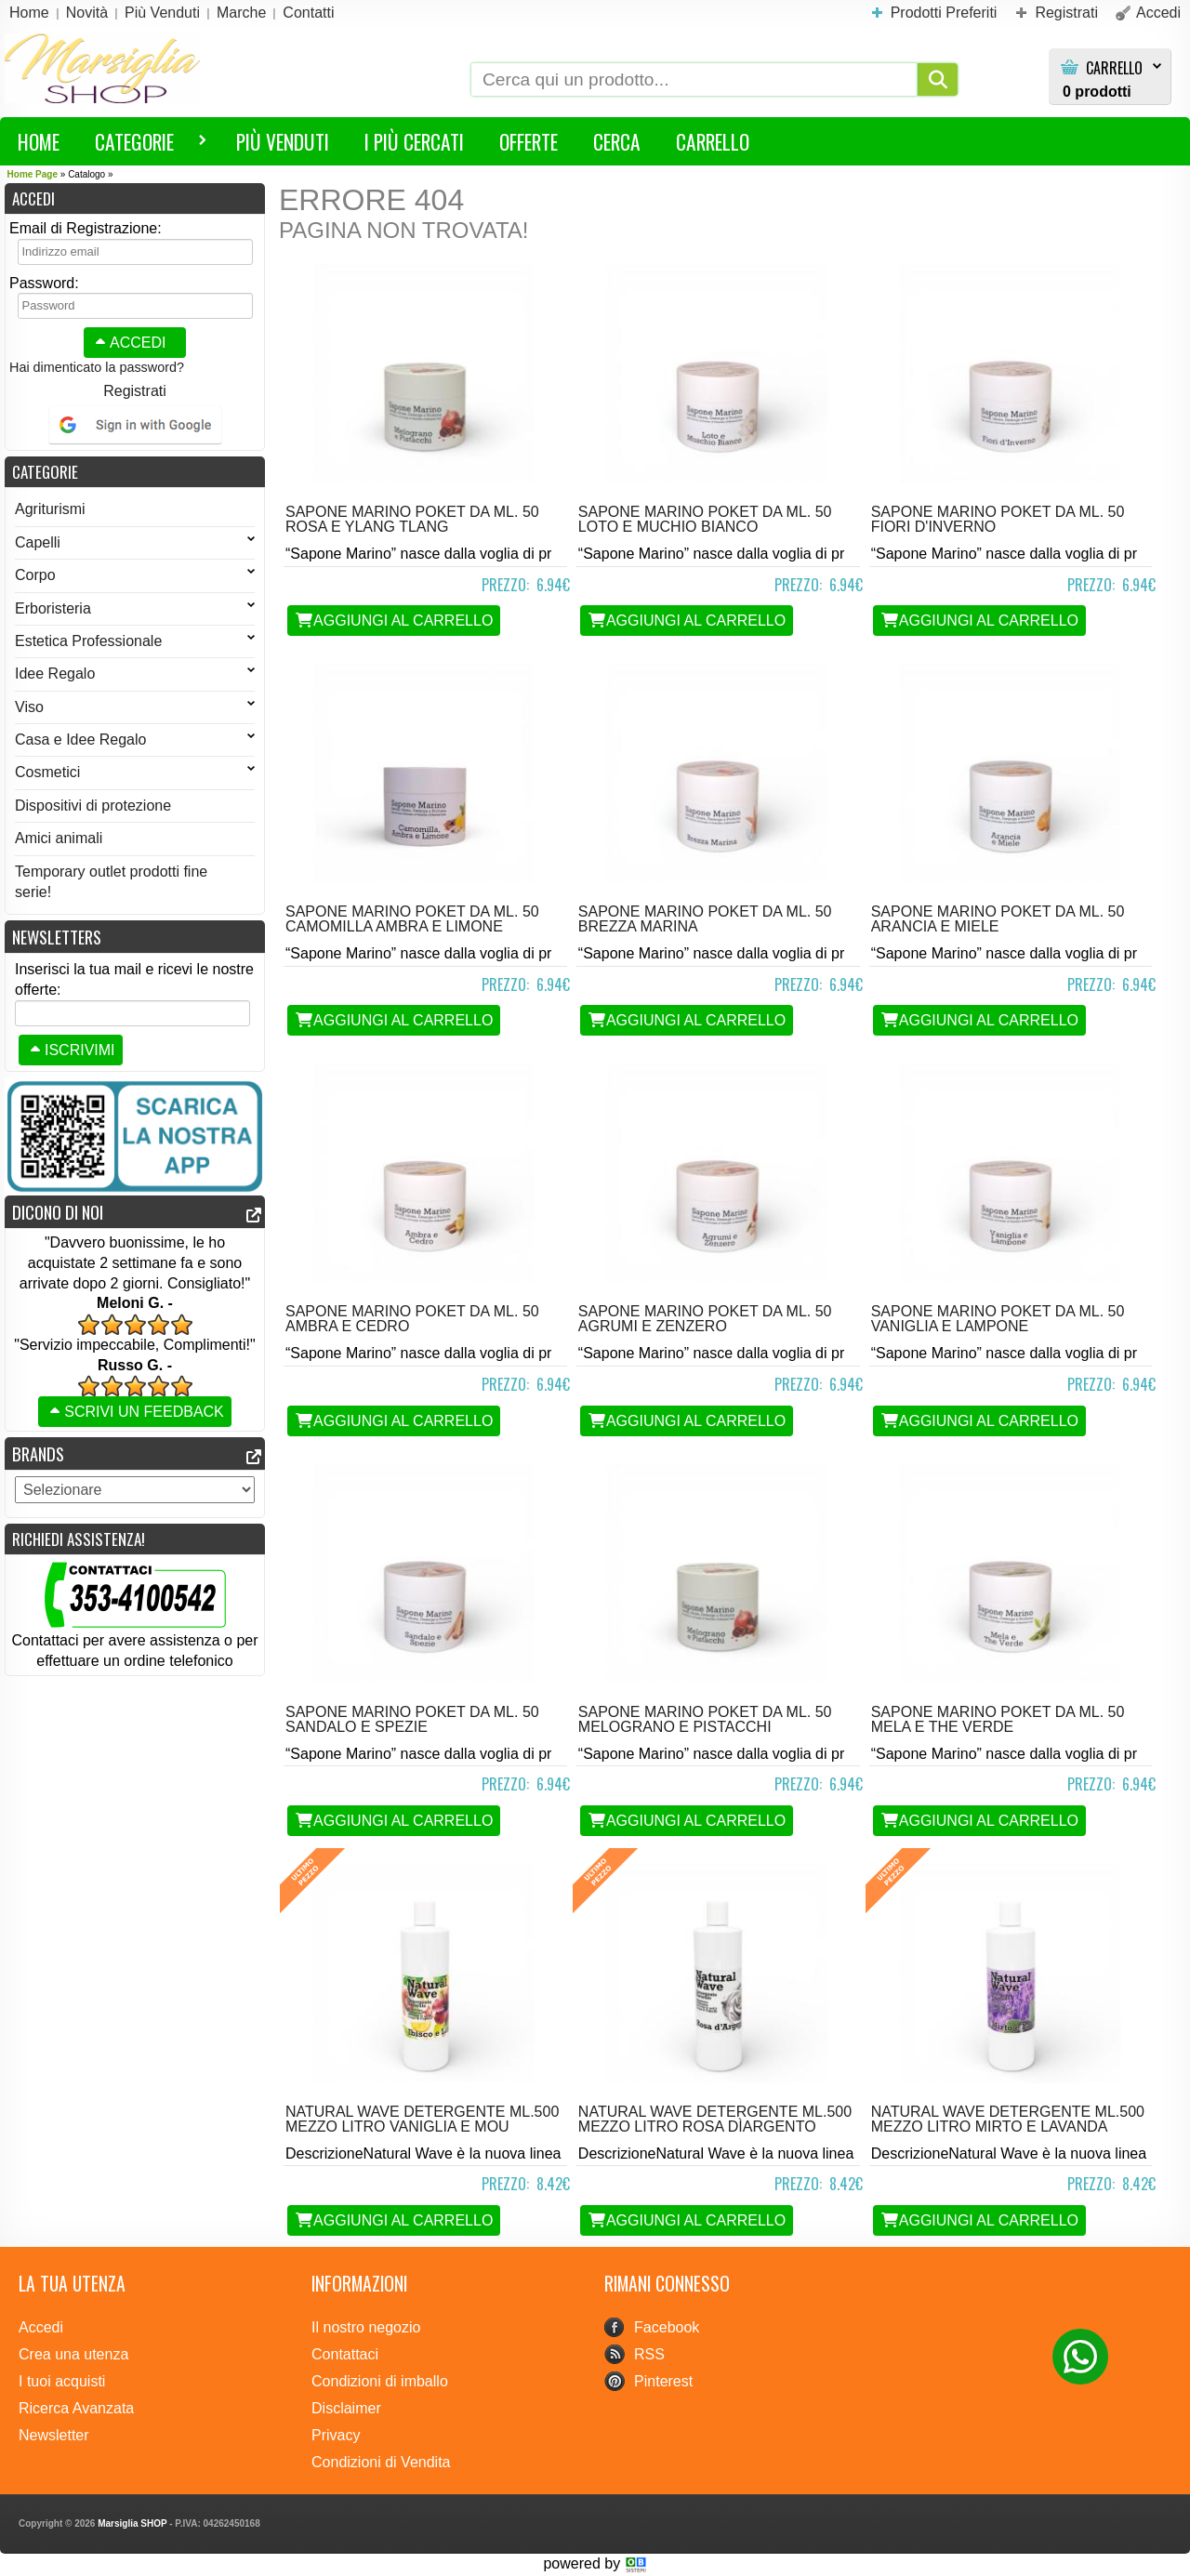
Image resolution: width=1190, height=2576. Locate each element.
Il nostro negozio (365, 2327)
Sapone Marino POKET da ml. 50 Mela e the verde (998, 1719)
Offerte (528, 141)
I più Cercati (414, 141)
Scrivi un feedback (135, 1412)
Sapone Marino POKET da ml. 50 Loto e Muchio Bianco (705, 519)
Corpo (135, 575)
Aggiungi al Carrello (394, 620)
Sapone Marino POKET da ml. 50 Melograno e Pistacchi (705, 1719)
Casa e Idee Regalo (135, 739)
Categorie (142, 144)
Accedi (128, 342)
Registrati (134, 391)
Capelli (135, 542)
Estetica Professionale (135, 641)
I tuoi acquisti (62, 2381)
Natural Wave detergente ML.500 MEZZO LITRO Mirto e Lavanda (1007, 2119)
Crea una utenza (73, 2354)
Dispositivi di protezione (93, 805)
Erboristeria (135, 608)
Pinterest (663, 2381)
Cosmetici (135, 772)
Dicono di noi (57, 1211)
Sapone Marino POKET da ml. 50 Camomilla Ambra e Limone (412, 919)
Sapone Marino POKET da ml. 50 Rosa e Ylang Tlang (412, 519)
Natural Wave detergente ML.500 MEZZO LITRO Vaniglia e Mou (422, 2119)
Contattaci (344, 2354)
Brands (38, 1453)
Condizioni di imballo (379, 2381)
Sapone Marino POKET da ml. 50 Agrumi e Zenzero (705, 1318)
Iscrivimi (70, 1050)
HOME (39, 141)
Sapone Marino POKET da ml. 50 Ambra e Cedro (412, 1318)
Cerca (617, 141)
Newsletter (54, 2435)
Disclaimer (346, 2408)
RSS (649, 2354)
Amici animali (58, 838)
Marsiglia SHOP (132, 2523)
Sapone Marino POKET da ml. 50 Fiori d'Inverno (998, 519)
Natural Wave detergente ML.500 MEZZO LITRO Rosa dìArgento (715, 2119)
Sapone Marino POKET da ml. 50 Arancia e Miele (998, 919)
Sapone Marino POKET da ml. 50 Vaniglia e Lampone (998, 1318)
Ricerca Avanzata (76, 2408)
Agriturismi (50, 509)
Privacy (335, 2435)
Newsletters (56, 936)
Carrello (1114, 68)
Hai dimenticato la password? (96, 367)
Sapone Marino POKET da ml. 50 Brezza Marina (705, 919)
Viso (135, 707)
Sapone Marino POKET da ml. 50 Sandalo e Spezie (412, 1719)
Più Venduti (282, 141)
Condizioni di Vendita (380, 2462)
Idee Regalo (135, 673)
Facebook (666, 2327)
